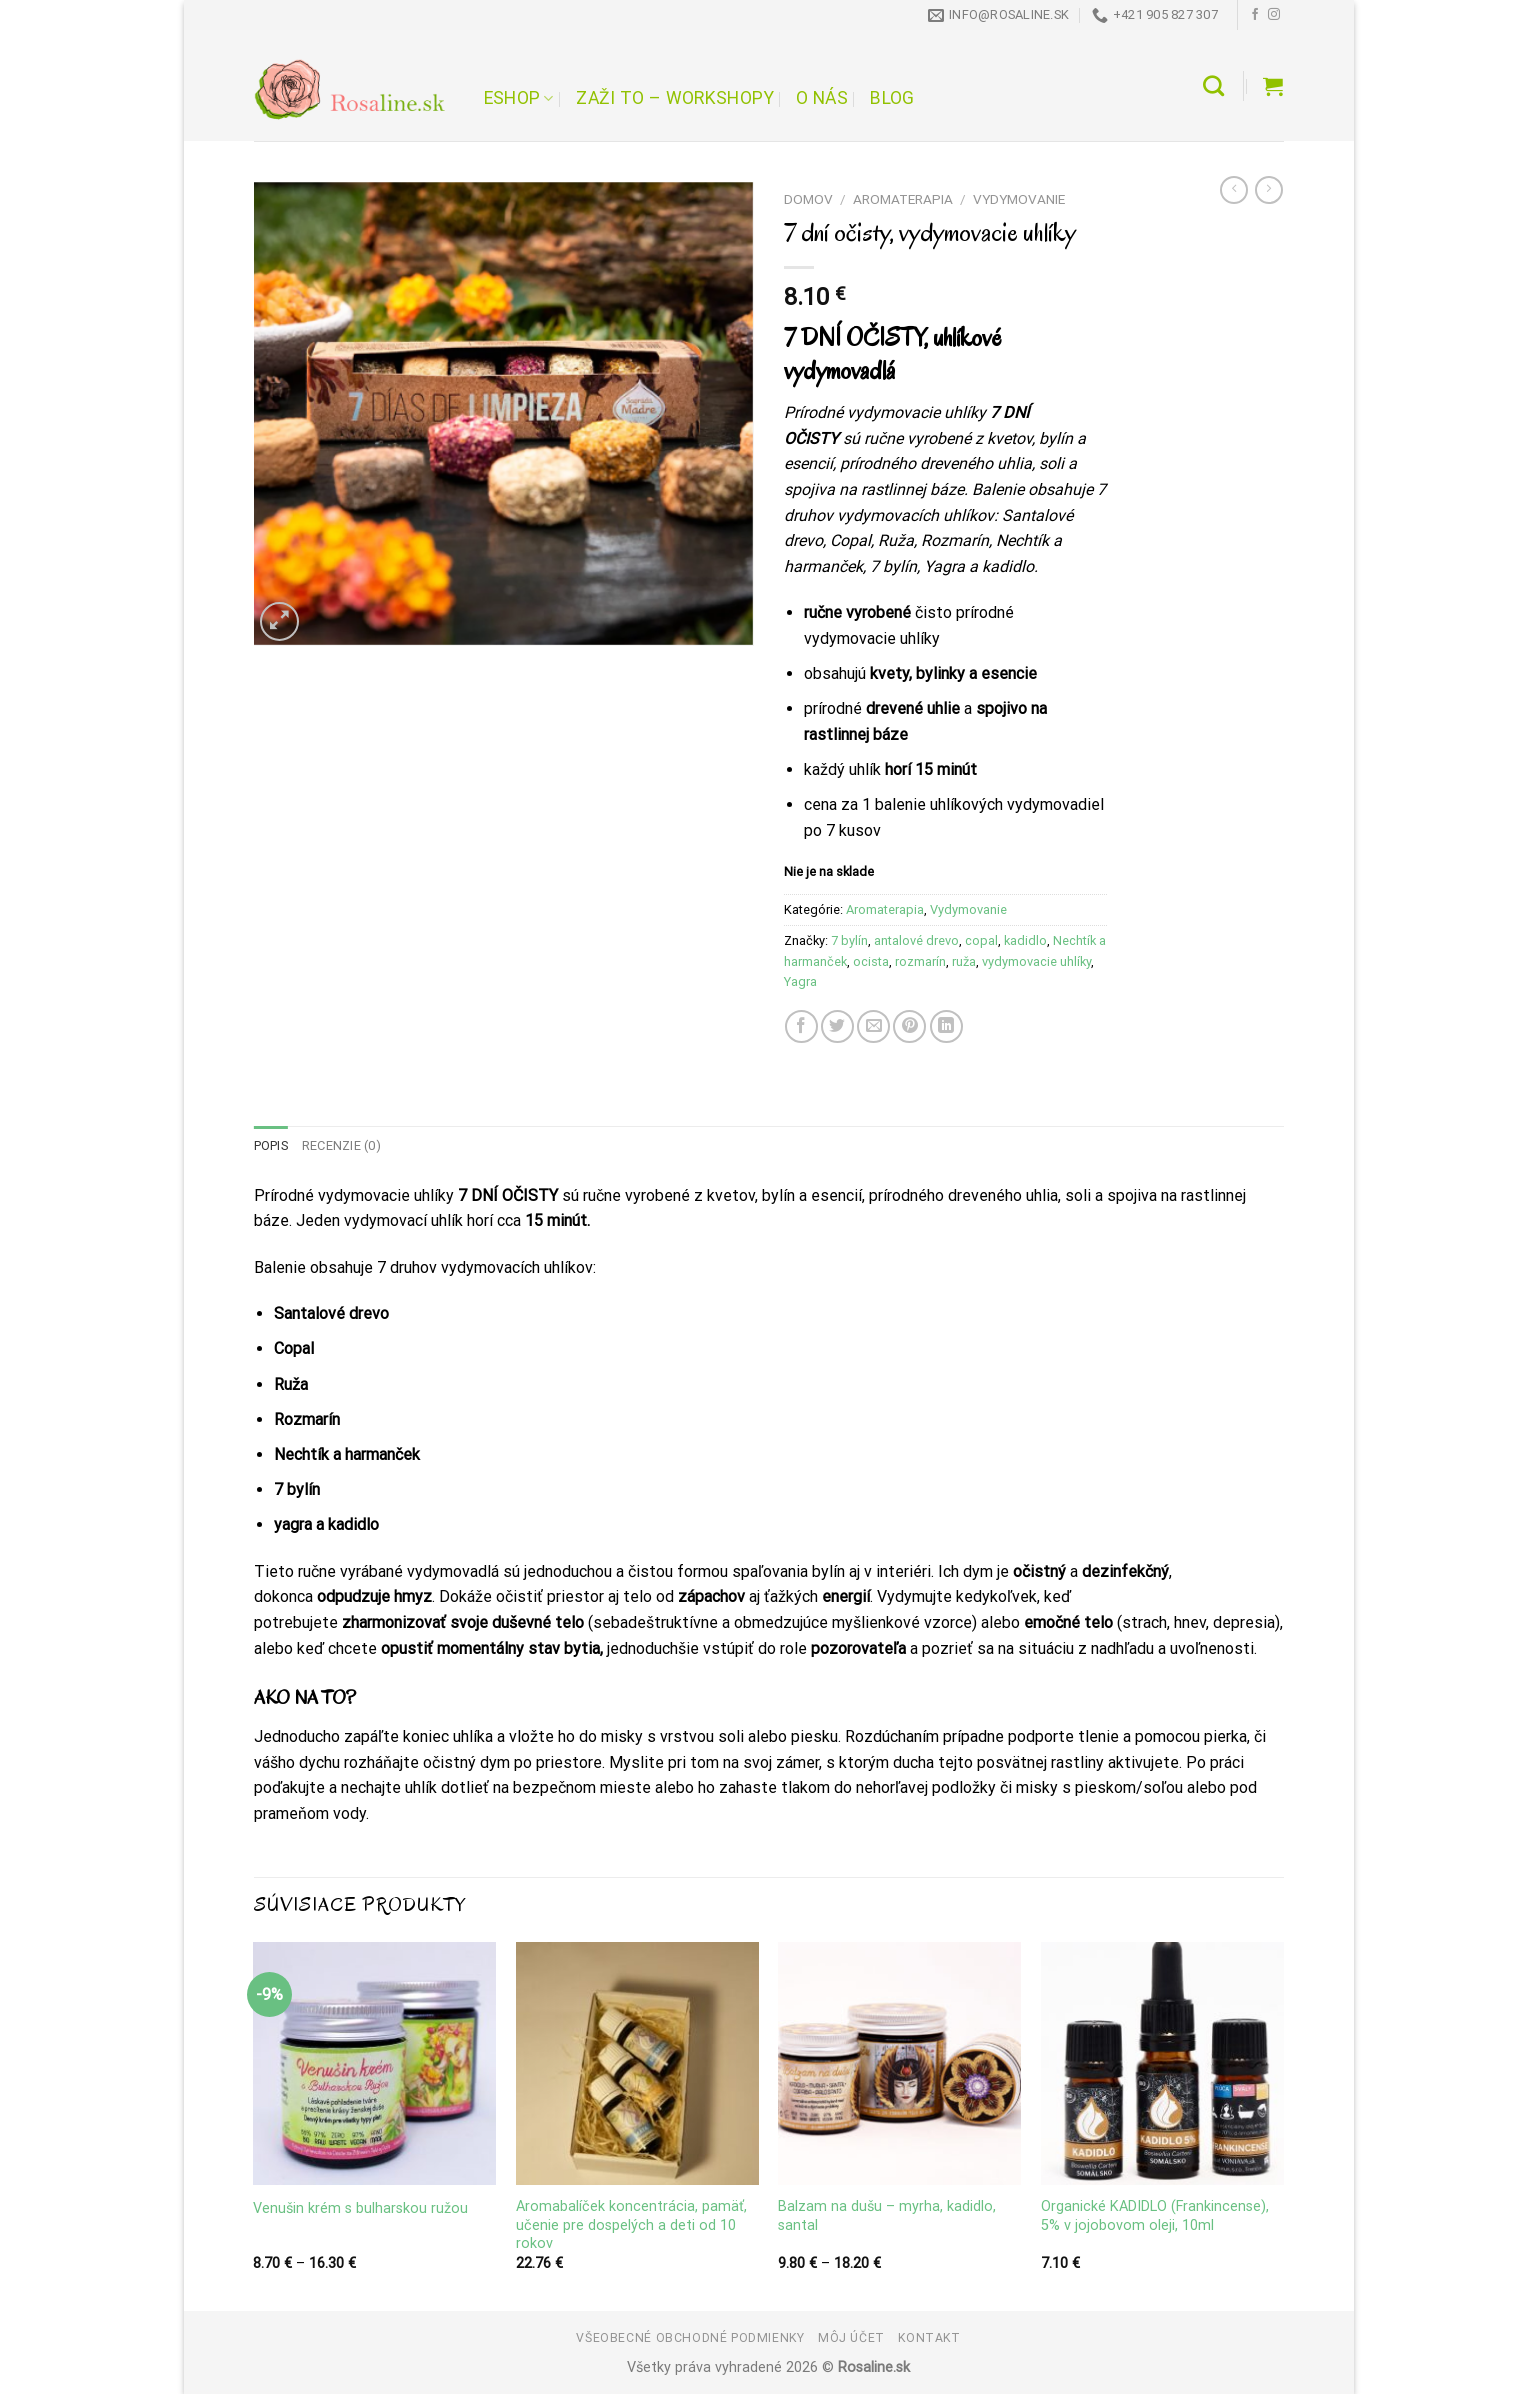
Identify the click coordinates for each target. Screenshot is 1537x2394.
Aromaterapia (903, 199)
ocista (871, 961)
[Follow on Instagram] (1274, 15)
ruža (964, 961)
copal (981, 940)
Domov (808, 199)
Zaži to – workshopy (675, 98)
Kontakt (929, 2338)
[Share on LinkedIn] (946, 1026)
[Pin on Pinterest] (909, 1026)
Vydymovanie (1019, 199)
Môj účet (851, 2338)
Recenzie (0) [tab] (341, 1145)
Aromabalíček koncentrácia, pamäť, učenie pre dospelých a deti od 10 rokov (631, 2225)
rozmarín (920, 961)
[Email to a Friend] (873, 1026)
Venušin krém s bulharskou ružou (360, 2208)
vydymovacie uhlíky (1036, 961)
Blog (892, 98)
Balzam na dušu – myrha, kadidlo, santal (887, 2216)
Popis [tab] (271, 1145)
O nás (822, 98)
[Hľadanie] (1213, 85)
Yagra (800, 981)
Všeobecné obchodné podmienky (690, 2338)
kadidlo (1025, 940)
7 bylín (849, 940)
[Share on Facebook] (801, 1026)
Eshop (519, 98)
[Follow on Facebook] (1255, 15)
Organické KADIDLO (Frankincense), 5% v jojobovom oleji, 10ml (1155, 2216)
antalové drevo (916, 940)
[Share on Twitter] (837, 1026)
